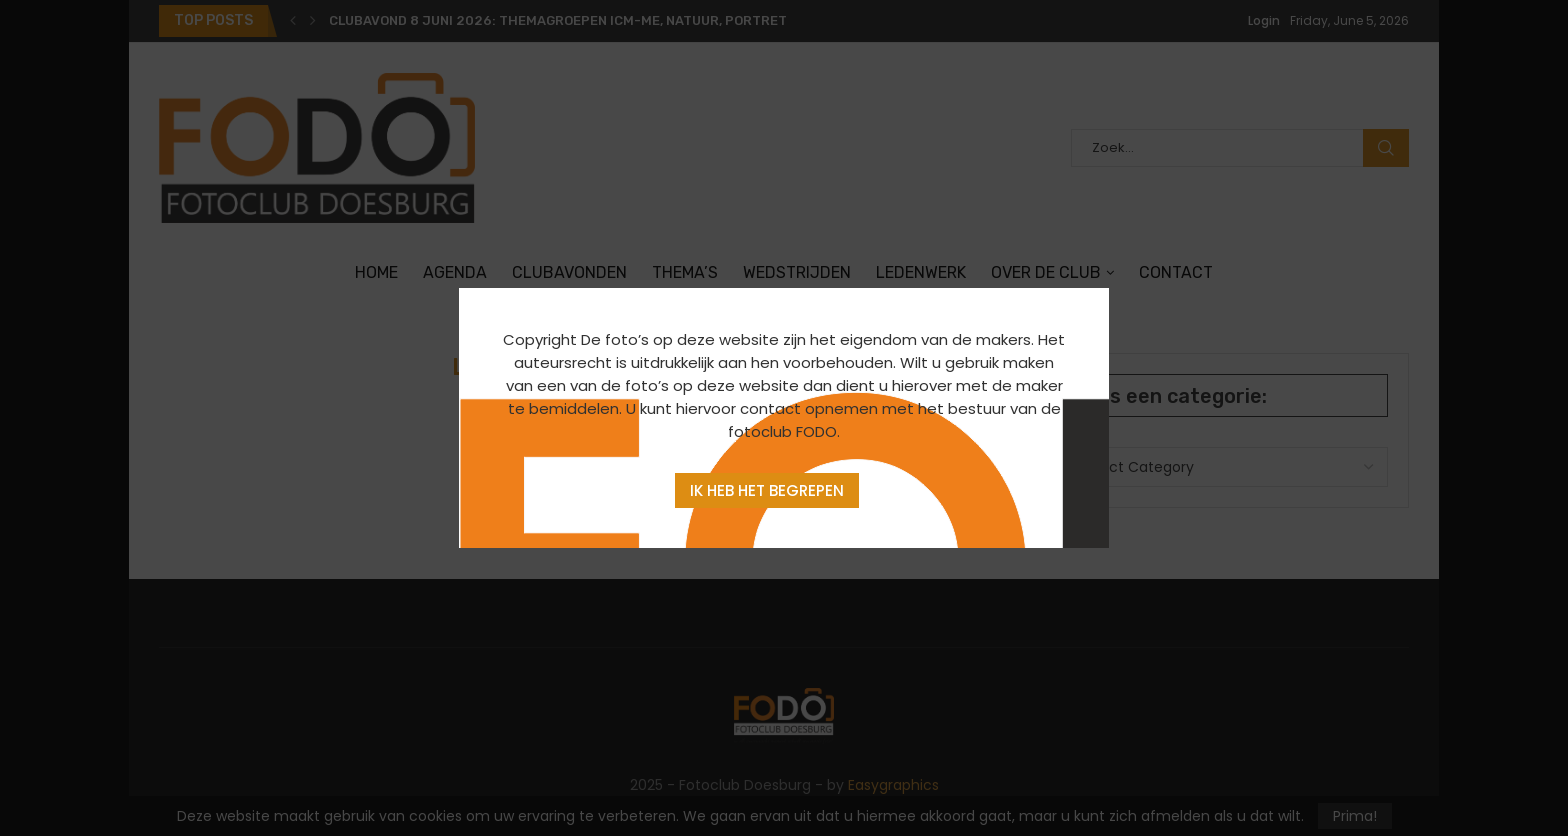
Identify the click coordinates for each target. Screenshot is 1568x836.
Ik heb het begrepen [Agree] (767, 490)
